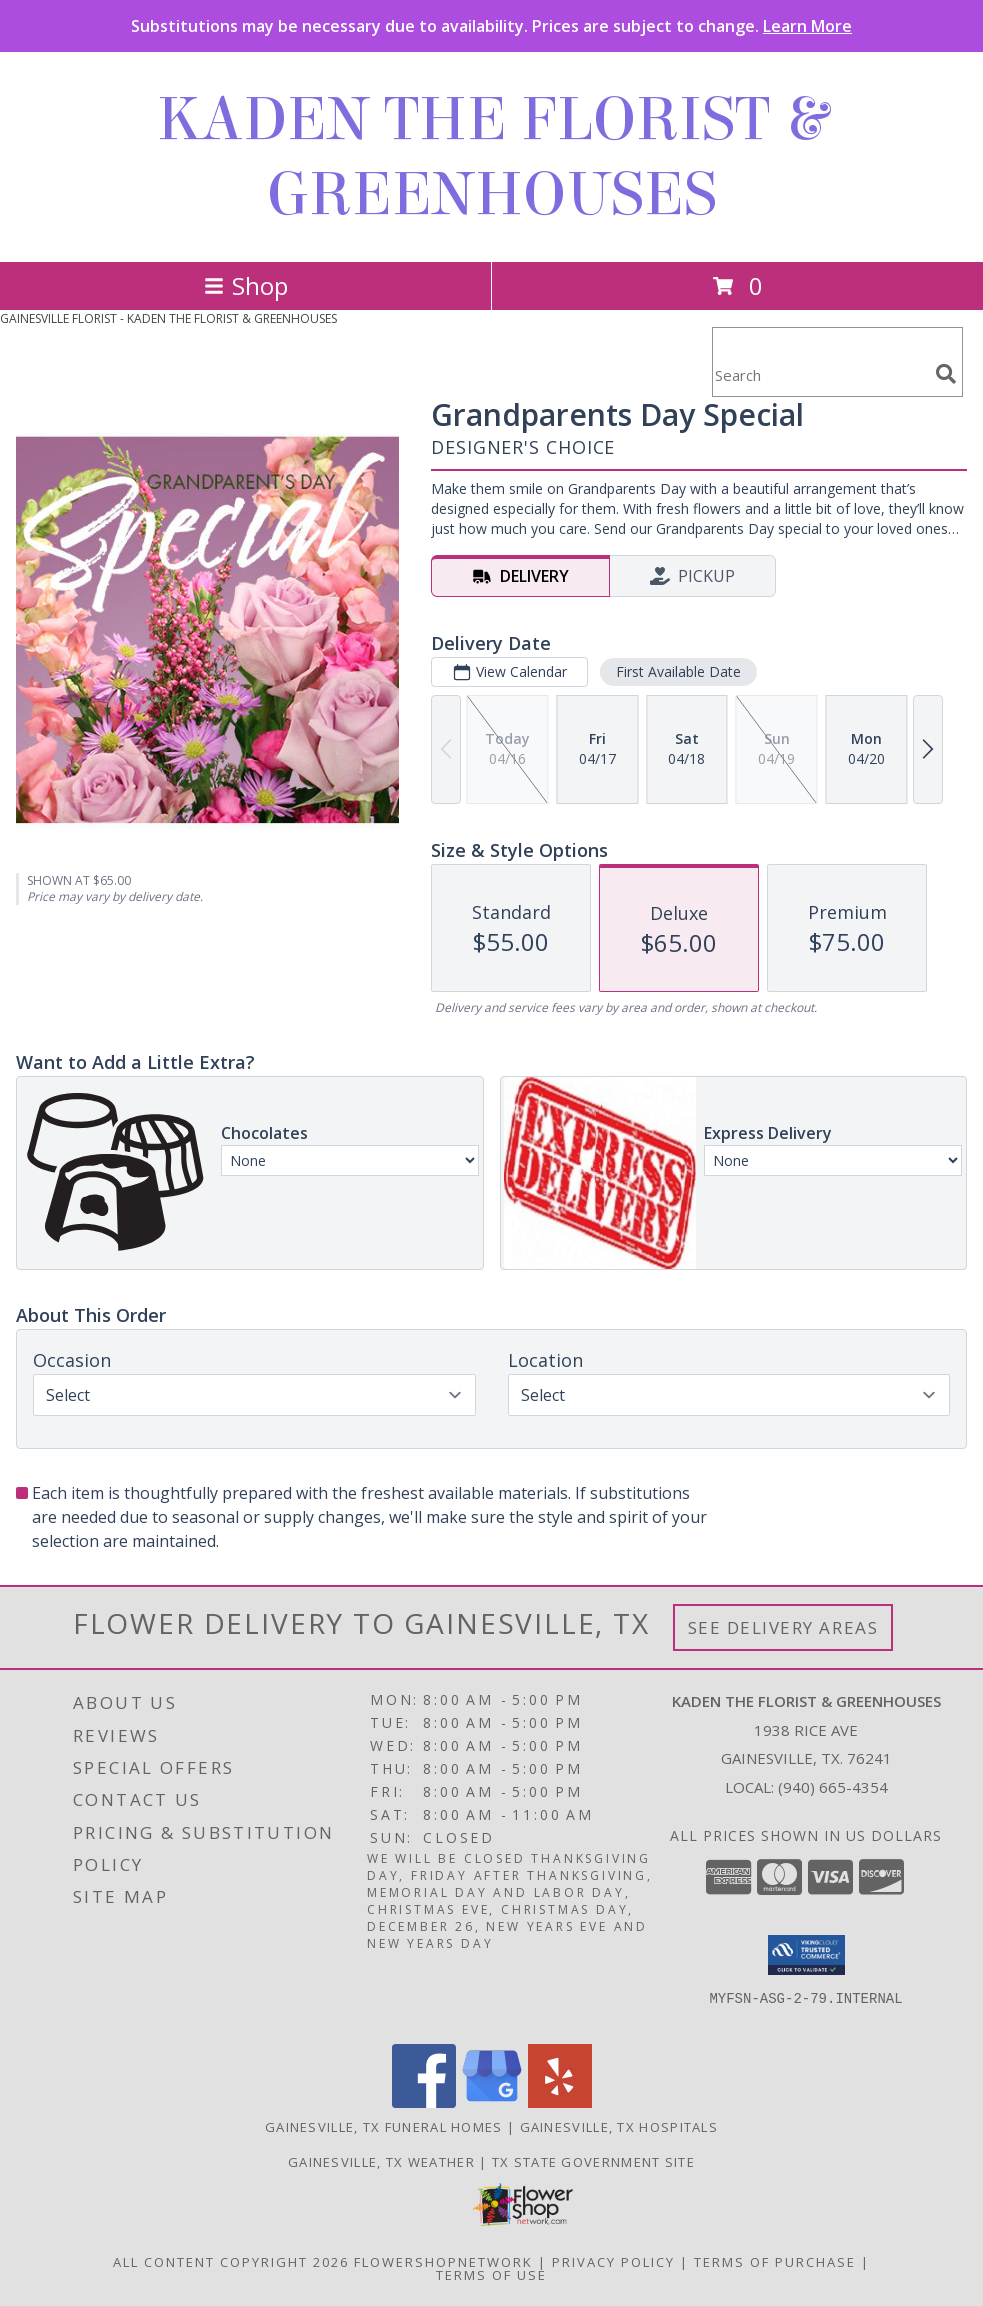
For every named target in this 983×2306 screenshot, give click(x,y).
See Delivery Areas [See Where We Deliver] (783, 1627)
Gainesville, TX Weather (381, 2162)
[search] (946, 374)
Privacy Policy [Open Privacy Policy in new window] (613, 2262)
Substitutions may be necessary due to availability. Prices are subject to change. (491, 26)
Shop (246, 285)
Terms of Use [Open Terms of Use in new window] (491, 2275)
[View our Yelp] (560, 2102)
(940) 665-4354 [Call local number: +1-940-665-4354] (833, 1787)
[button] (806, 1955)
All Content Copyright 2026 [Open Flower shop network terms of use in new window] (231, 2262)
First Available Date (678, 671)
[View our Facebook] (424, 2102)
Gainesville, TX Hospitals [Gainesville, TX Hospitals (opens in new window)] (619, 2127)
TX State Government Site (593, 2162)
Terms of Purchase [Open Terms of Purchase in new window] (775, 2262)
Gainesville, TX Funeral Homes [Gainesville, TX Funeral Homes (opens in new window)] (384, 2127)
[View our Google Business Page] (492, 2102)
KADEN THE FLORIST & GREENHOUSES (492, 157)
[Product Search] (820, 374)
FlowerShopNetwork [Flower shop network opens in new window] (443, 2262)
